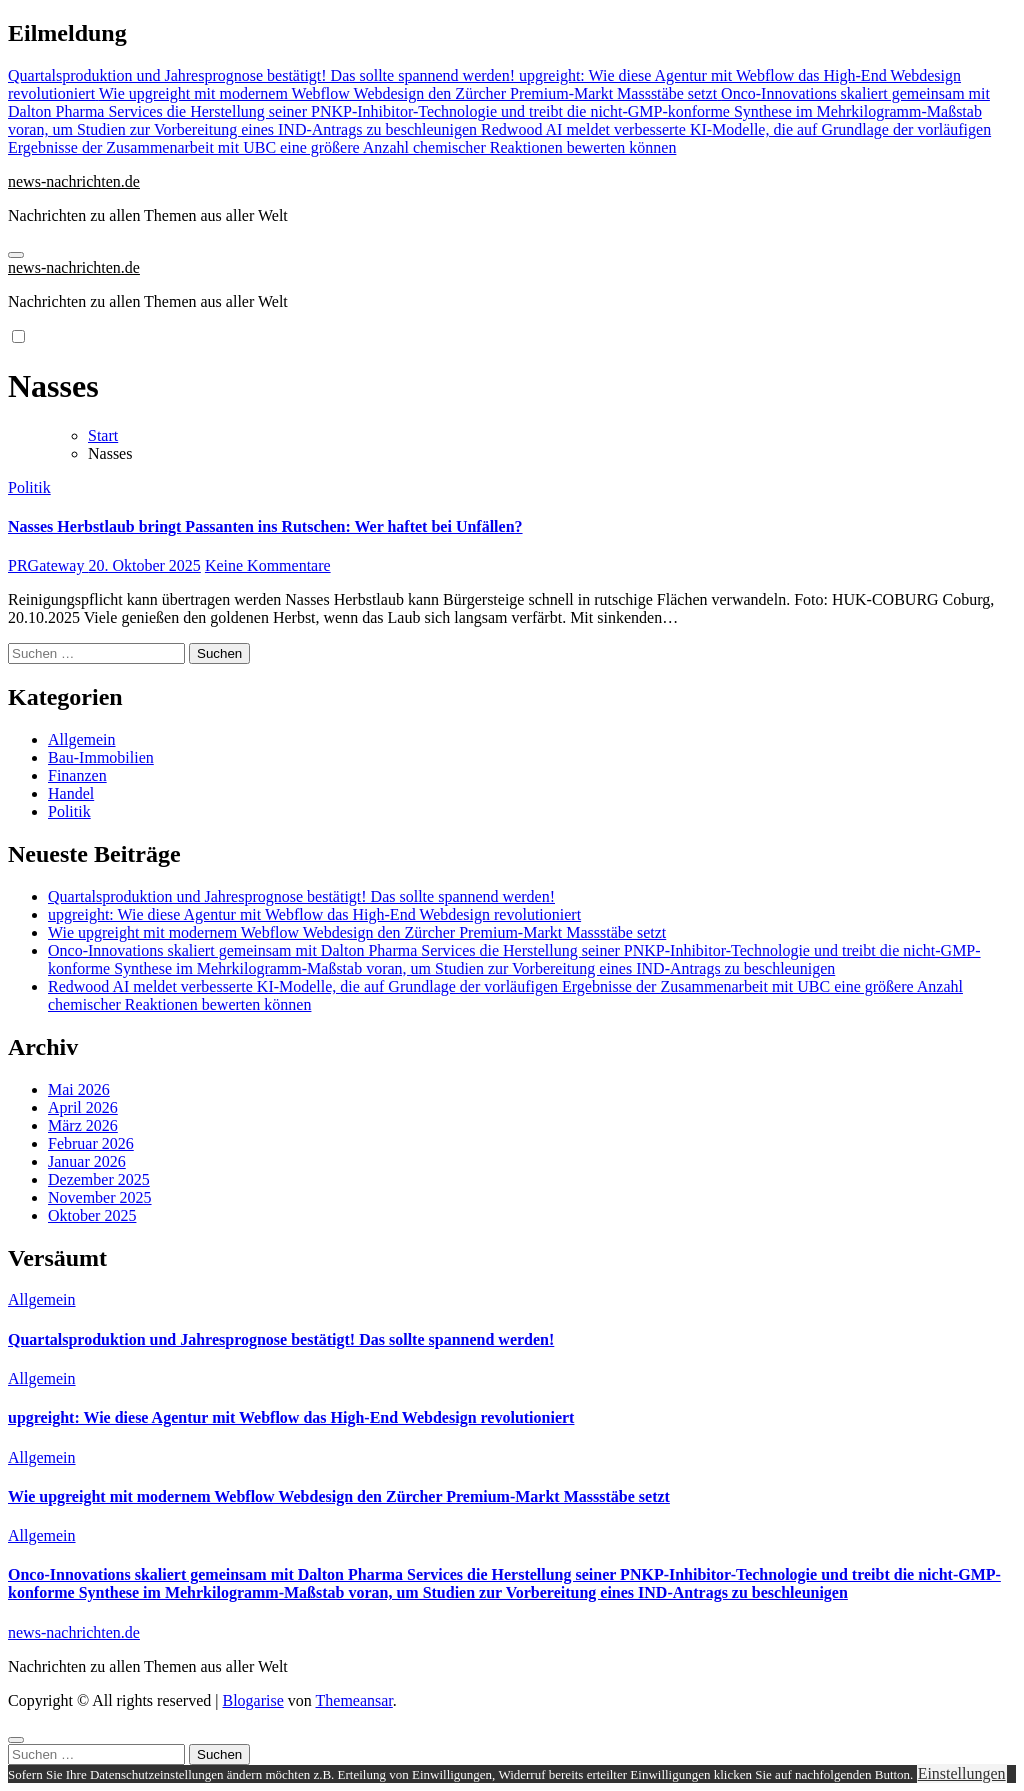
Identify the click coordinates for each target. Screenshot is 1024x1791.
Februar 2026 (91, 1143)
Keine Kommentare (268, 565)
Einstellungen (962, 1773)
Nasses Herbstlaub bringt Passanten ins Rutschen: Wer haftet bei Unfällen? (265, 526)
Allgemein (82, 739)
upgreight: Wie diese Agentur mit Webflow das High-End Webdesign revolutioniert (314, 914)
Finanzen (77, 775)
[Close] (16, 1740)
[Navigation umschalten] (16, 255)
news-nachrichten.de (74, 181)
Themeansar (354, 1700)
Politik (29, 487)
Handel (71, 793)
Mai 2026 (79, 1089)
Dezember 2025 (99, 1179)
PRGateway (48, 565)
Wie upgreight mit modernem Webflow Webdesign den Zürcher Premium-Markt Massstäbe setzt (357, 932)
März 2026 (83, 1125)
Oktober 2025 (92, 1215)
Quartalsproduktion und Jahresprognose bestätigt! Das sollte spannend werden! (301, 896)
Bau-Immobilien (101, 757)
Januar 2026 (87, 1161)
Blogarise (252, 1700)
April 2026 (83, 1107)
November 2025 (100, 1197)
